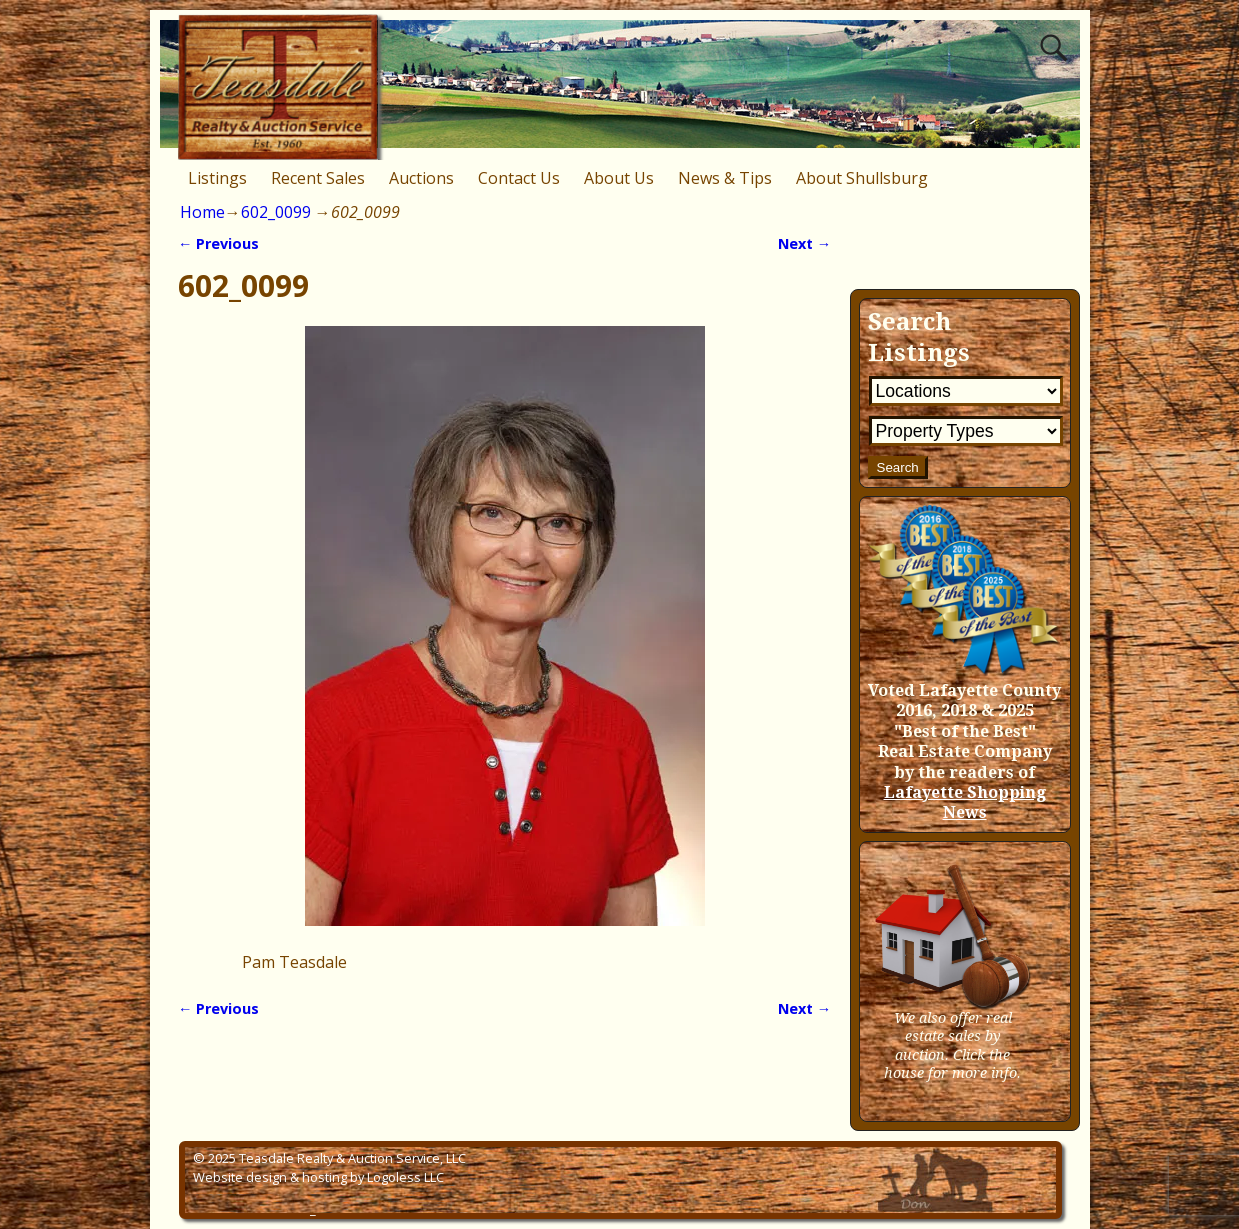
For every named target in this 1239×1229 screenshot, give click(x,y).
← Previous (218, 243)
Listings (217, 178)
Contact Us (519, 178)
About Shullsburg (862, 178)
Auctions (421, 178)
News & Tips (725, 178)
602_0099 (276, 212)
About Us (619, 178)
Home (202, 212)
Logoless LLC (405, 1177)
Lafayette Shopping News (965, 802)
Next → (804, 243)
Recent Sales (318, 178)
